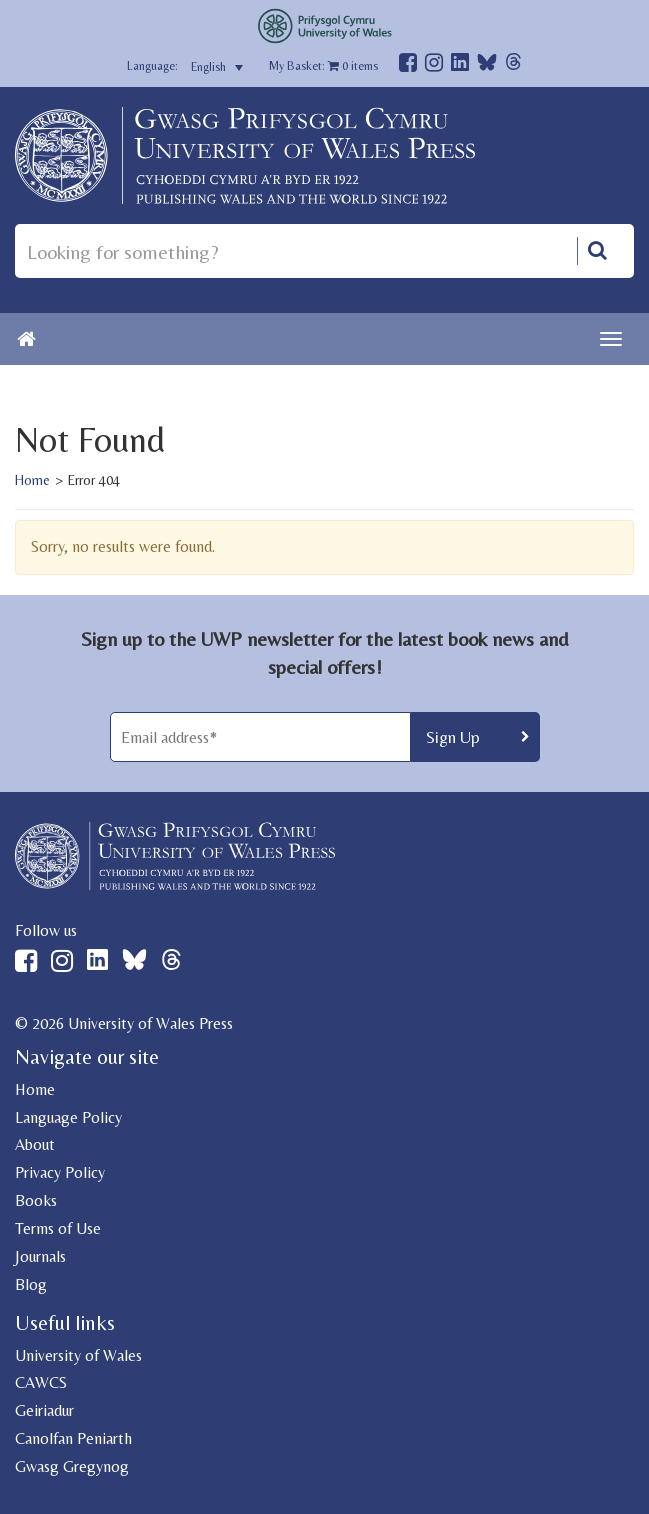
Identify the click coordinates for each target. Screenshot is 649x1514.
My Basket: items (323, 66)
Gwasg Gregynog (72, 1466)
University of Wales (78, 1355)
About (35, 1144)
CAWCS (41, 1382)
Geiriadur (44, 1410)
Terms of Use (58, 1228)
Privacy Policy (60, 1172)
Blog (31, 1284)
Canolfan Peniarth (73, 1438)
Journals (40, 1256)
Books (36, 1200)
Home (32, 480)
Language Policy (68, 1117)
